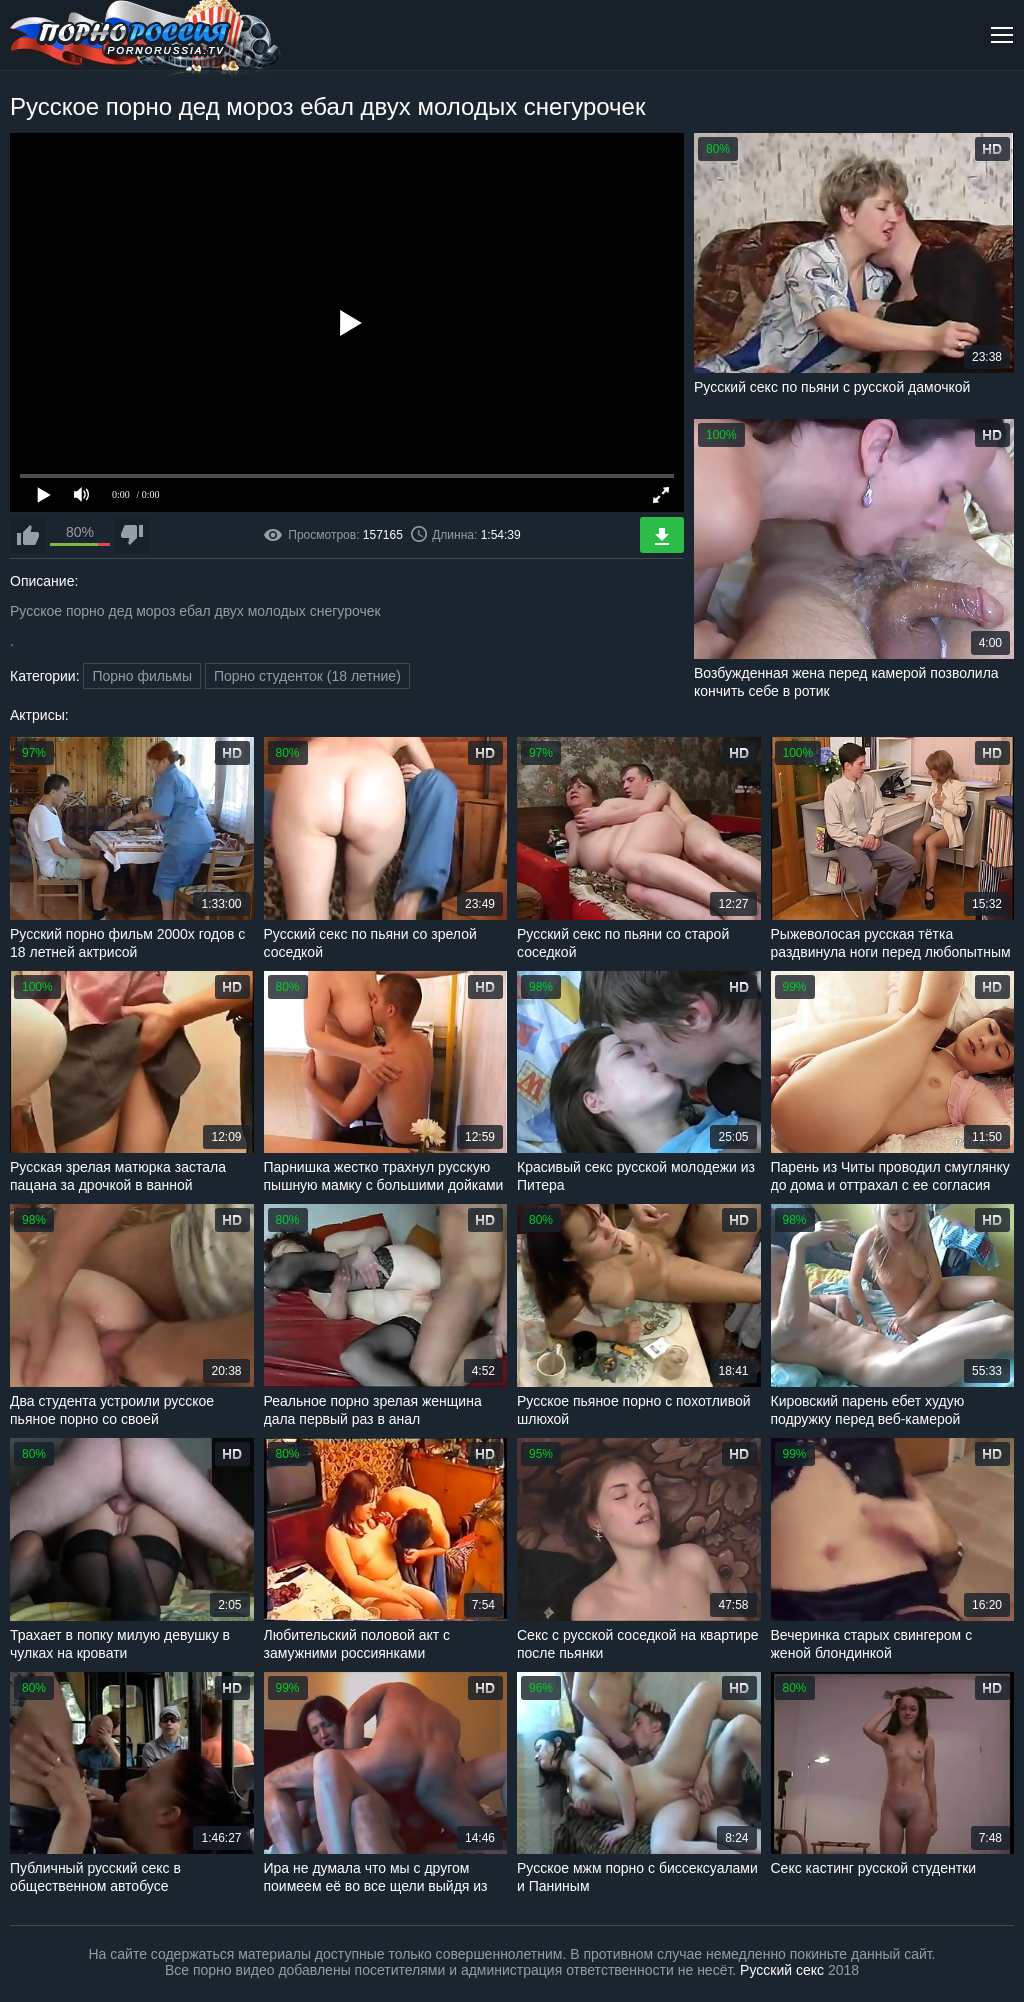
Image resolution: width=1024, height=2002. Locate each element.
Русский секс (782, 1970)
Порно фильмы (142, 676)
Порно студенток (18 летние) (307, 676)
